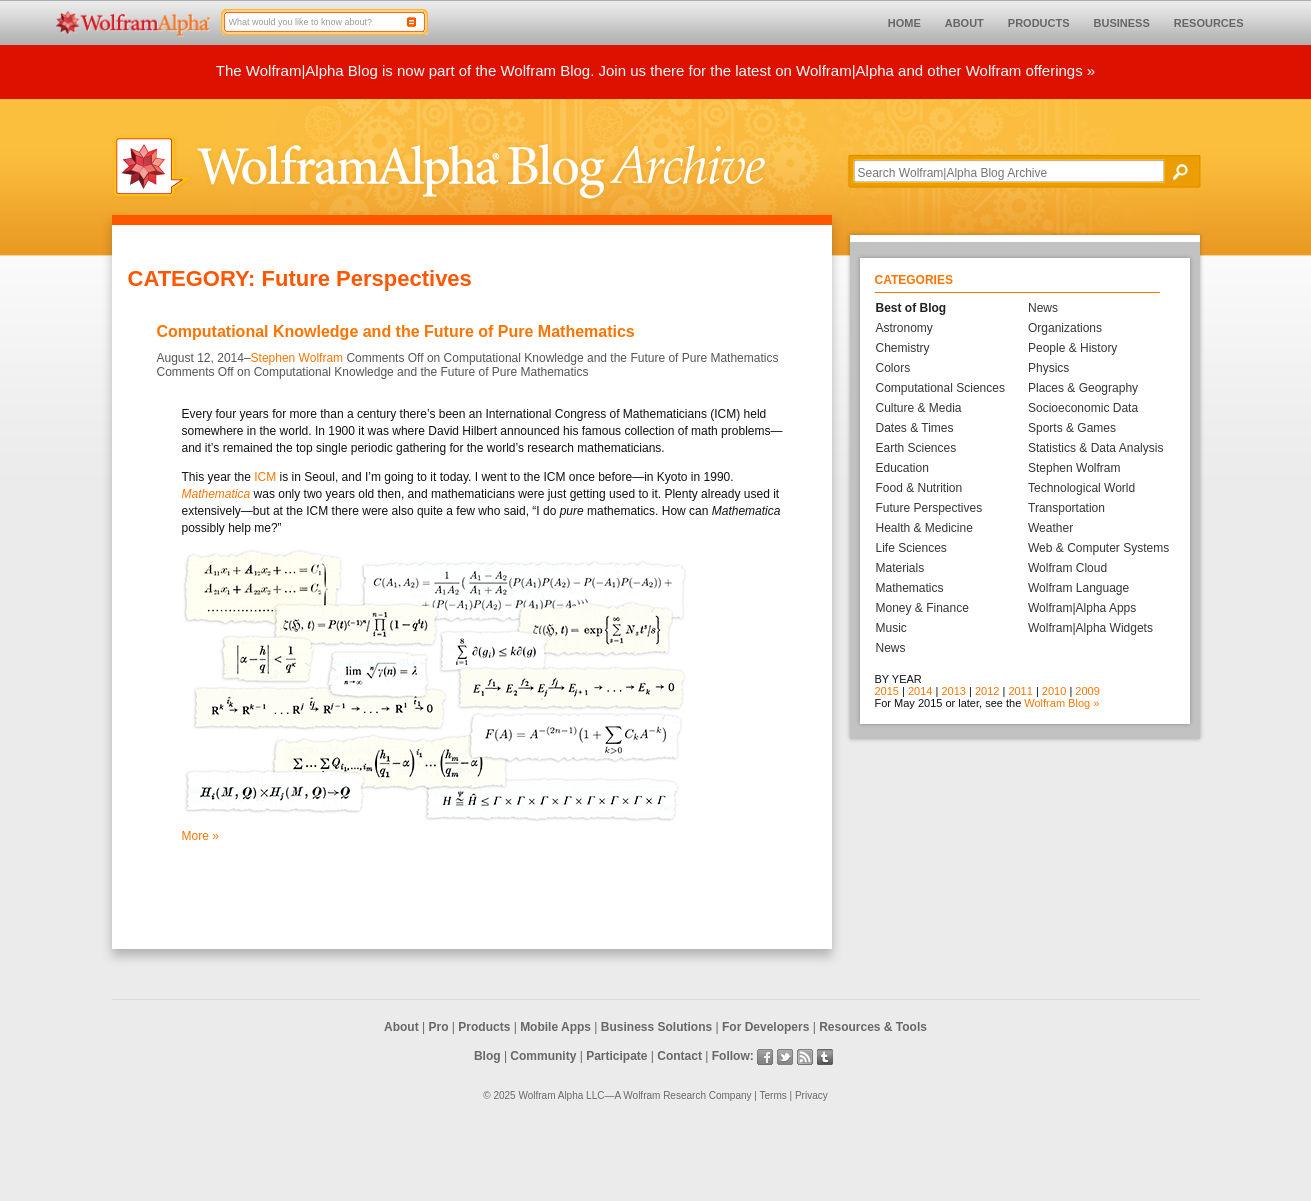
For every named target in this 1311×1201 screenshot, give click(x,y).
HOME (904, 23)
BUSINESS (1122, 23)
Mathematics (910, 588)
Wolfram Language (1078, 588)
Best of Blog (911, 308)
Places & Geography (1083, 388)
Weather (1050, 528)
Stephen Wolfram (297, 358)
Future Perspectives (929, 508)
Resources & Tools (873, 1027)
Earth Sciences (916, 448)
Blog (487, 1056)
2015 (887, 691)
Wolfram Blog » (1061, 703)
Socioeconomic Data (1083, 408)
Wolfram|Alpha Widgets (1090, 628)
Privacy (811, 1095)
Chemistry (903, 348)
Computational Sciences (940, 388)
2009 (1087, 691)
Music (891, 628)
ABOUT (964, 23)
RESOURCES (1209, 23)
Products (484, 1027)
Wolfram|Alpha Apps (1082, 608)
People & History (1072, 348)
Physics (1048, 368)
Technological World (1081, 488)
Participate (616, 1056)
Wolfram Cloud (1067, 568)
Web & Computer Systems (1098, 548)
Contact (679, 1056)
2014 (920, 691)
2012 (987, 691)
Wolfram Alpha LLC (561, 1095)
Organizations (1065, 328)
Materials (900, 568)
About (401, 1027)
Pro (439, 1027)
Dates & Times (915, 428)
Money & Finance (922, 608)
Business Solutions (656, 1027)
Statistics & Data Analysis (1095, 448)
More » (200, 836)
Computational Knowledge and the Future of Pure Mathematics (396, 331)
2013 (953, 691)
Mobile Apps (555, 1027)
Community (543, 1056)
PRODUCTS (1039, 23)
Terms (773, 1095)
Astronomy (904, 328)
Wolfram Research (664, 1095)
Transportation (1066, 508)
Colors (893, 368)
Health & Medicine (924, 528)
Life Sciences (911, 548)
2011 (1020, 691)
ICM (265, 477)
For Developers (765, 1027)
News (891, 648)
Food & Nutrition (919, 488)
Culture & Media (919, 408)
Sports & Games (1072, 428)
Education (902, 468)
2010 (1054, 691)
